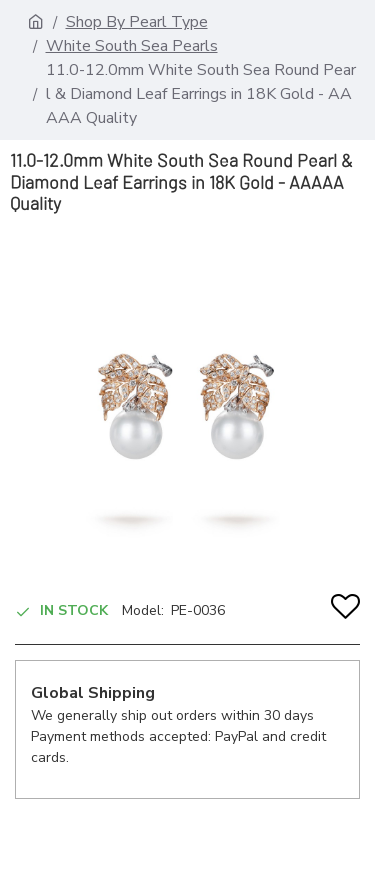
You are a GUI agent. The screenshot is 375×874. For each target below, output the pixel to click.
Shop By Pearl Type (137, 22)
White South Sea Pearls (132, 46)
